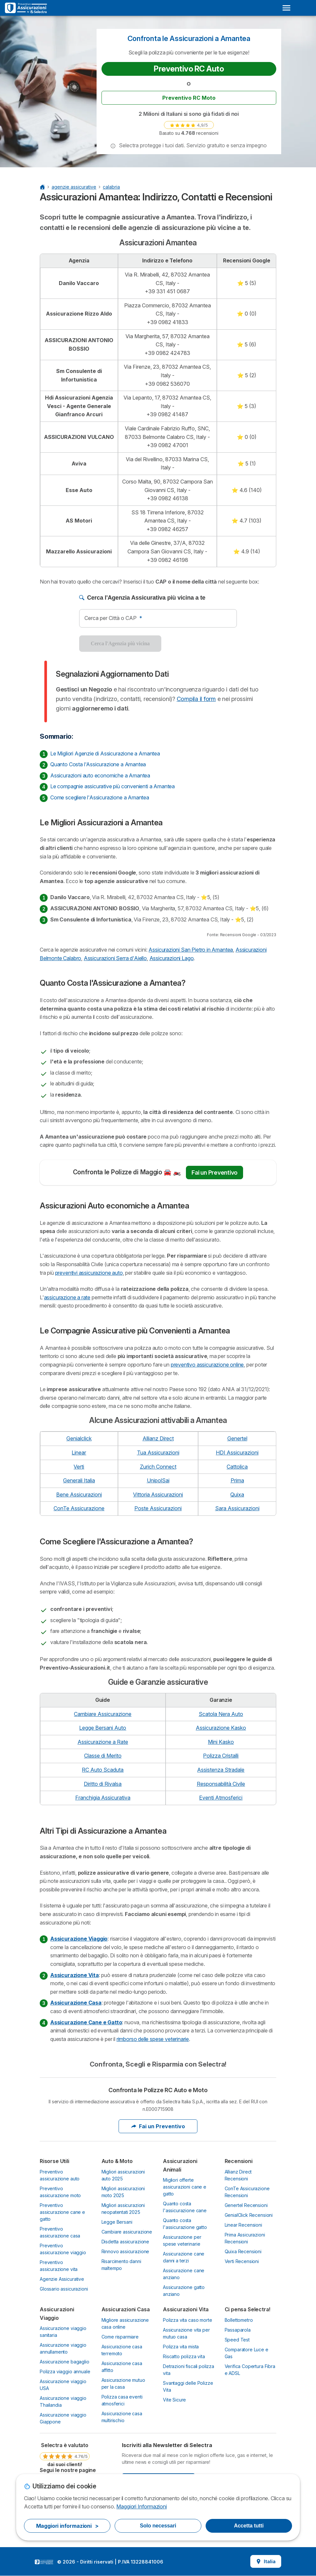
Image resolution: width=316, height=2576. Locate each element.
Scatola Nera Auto (221, 1714)
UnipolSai (158, 1480)
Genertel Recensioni (246, 2205)
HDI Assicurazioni (237, 1452)
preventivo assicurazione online (207, 1364)
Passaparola (238, 2330)
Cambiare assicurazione (127, 2232)
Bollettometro (239, 2320)
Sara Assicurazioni (237, 1508)
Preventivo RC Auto (189, 68)
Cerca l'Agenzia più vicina (120, 643)
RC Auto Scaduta (103, 1769)
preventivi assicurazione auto (89, 1272)
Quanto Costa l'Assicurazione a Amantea (98, 764)
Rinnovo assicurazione (125, 2251)
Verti (79, 1466)
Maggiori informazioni (67, 2526)
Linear (79, 1452)
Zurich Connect (158, 1466)
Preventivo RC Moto (188, 97)
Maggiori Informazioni (141, 2506)
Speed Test (237, 2339)
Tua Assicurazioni (158, 1452)
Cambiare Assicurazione (102, 1714)
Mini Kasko (221, 1742)
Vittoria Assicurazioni (158, 1494)
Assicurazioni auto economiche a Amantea (100, 775)
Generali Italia (79, 1480)
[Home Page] (42, 187)
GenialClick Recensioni (249, 2215)
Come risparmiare (120, 2336)
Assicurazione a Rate (103, 1742)
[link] (189, 125)
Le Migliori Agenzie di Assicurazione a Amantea (105, 753)
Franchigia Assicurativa (102, 1797)
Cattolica (237, 1466)
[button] (113, 146)
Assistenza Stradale (220, 1769)
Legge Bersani (117, 2222)
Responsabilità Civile (221, 1784)
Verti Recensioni (242, 2261)
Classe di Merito (103, 1755)
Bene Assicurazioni (79, 1494)
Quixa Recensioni (243, 2251)
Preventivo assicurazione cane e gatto (62, 2212)
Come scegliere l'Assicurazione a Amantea (99, 797)
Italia (266, 2561)
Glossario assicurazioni (64, 2289)
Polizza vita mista (181, 2346)
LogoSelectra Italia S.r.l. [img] (44, 2562)
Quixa (237, 1494)
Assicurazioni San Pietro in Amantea (190, 949)
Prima (237, 1480)
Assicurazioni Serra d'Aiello (115, 958)
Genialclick (79, 1438)
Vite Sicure (174, 2399)
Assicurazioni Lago (171, 958)
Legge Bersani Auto (102, 1727)
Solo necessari (158, 2525)
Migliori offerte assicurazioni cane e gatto (184, 2186)
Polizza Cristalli (220, 1755)
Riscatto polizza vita (184, 2356)
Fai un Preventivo (214, 1172)
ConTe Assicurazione (79, 1508)
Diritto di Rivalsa (103, 1784)
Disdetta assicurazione (125, 2241)
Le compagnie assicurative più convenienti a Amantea (112, 786)
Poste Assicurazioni (158, 1508)
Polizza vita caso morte (187, 2320)
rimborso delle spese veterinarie (153, 2039)
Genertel (237, 1438)
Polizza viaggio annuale (65, 2371)
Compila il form (196, 698)
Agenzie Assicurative (62, 2279)
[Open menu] (286, 8)
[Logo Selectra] (26, 8)
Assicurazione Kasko (221, 1727)
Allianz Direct (158, 1438)
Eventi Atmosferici (220, 1797)
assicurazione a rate (67, 1297)
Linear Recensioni (243, 2225)
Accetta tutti (248, 2525)
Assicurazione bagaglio (64, 2361)
